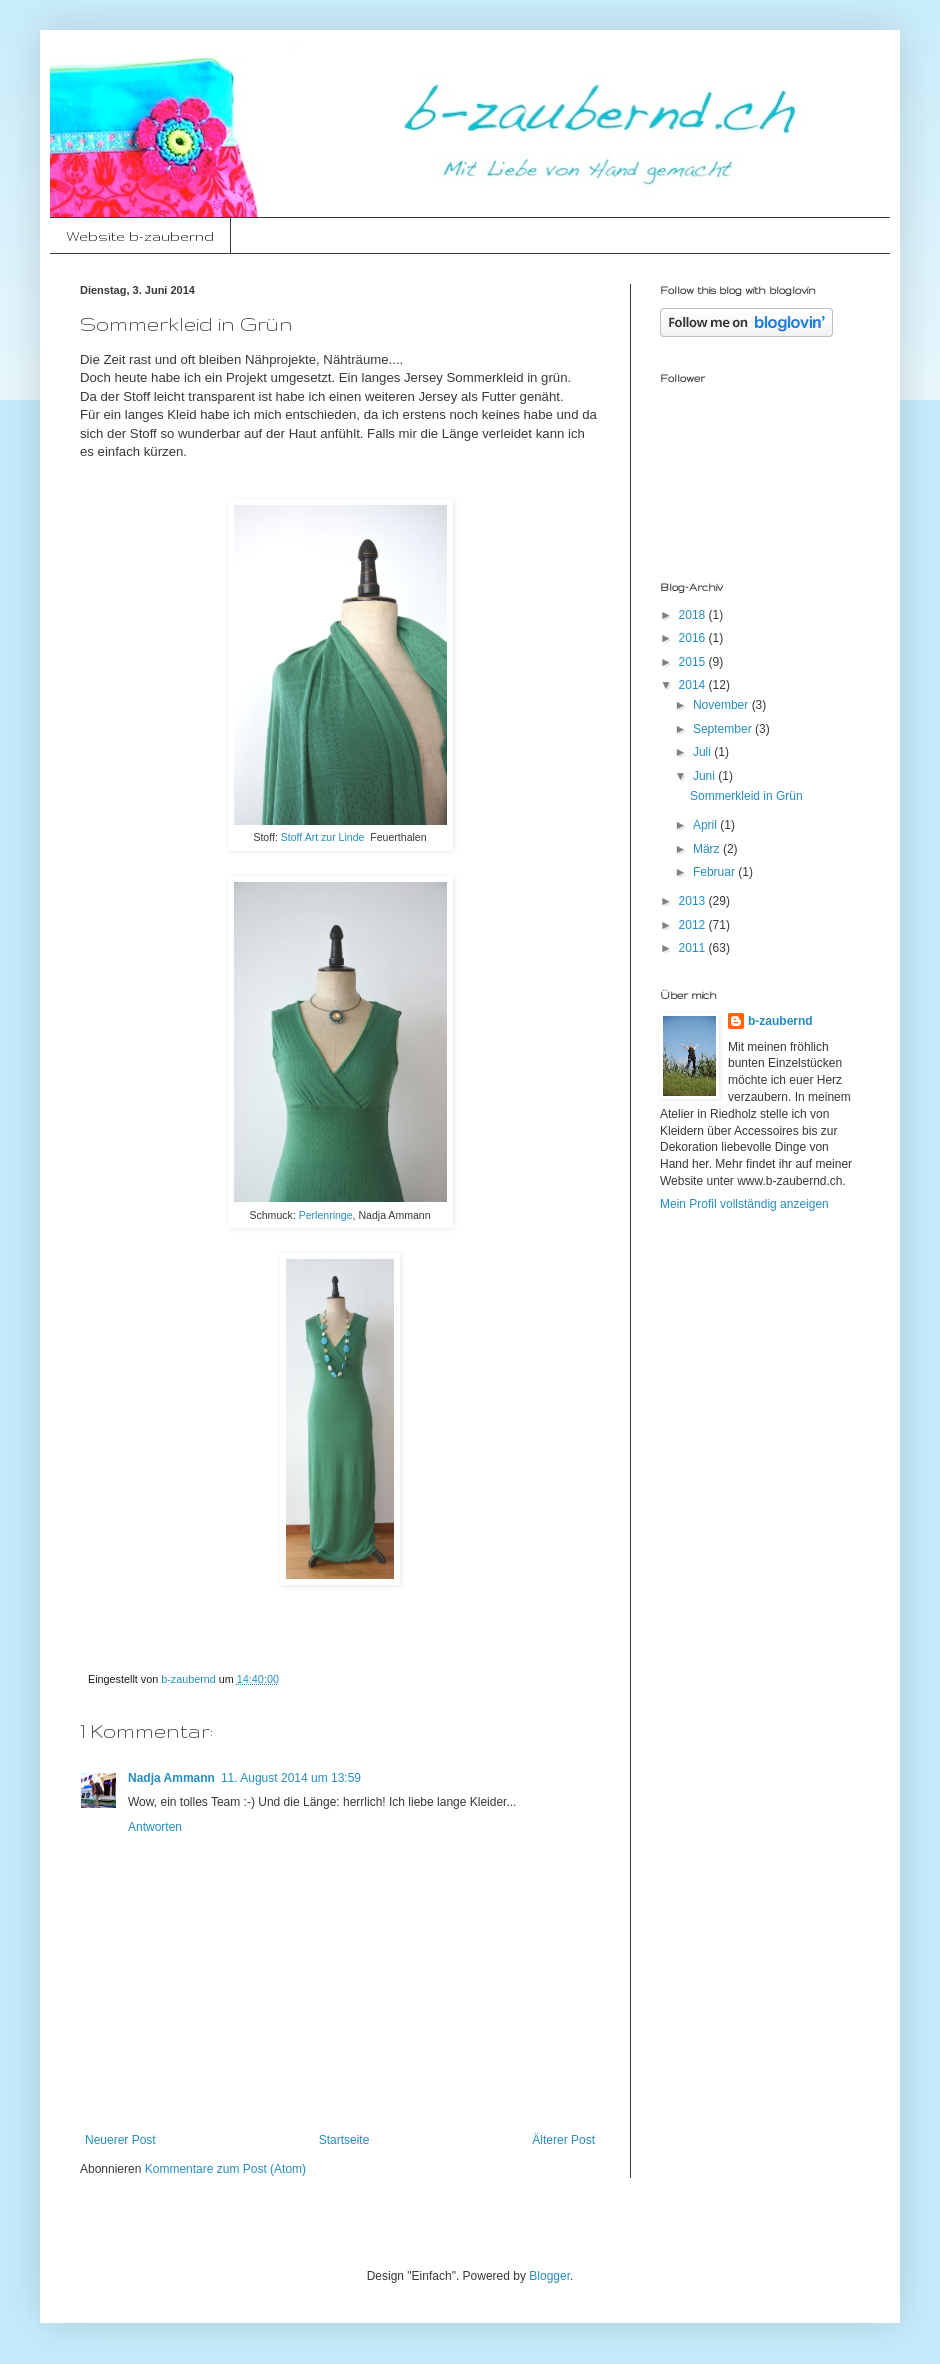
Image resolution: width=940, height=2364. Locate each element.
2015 (694, 662)
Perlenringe (326, 1215)
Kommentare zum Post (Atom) (225, 2169)
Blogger (549, 2276)
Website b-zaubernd (140, 236)
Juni (705, 776)
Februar (715, 872)
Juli (703, 752)
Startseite (344, 2140)
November (722, 705)
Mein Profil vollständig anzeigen (744, 1204)
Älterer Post (563, 2140)
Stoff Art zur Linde (323, 837)
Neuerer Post (120, 2140)
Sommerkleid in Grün (746, 796)
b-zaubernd (780, 1021)
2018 (694, 615)
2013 (694, 901)
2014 (694, 685)
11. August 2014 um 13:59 (291, 1778)
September (724, 729)
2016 (694, 638)
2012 (694, 925)
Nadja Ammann (171, 1778)
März (708, 849)
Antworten (155, 1827)
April (706, 825)
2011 (694, 948)
